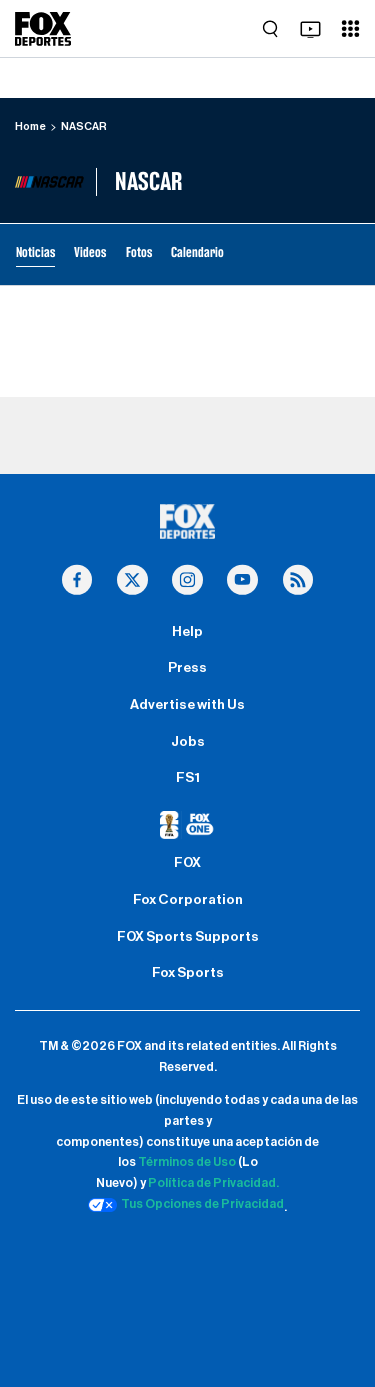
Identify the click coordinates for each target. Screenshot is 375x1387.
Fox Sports (188, 973)
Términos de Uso (187, 1162)
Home (30, 126)
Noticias (35, 252)
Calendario (197, 252)
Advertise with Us (187, 705)
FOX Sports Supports (188, 937)
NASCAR (84, 126)
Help (187, 632)
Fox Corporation (188, 900)
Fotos (139, 252)
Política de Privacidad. (213, 1183)
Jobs (188, 742)
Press (187, 668)
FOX (187, 863)
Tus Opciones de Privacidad (186, 1205)
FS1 (188, 778)
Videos (90, 252)
